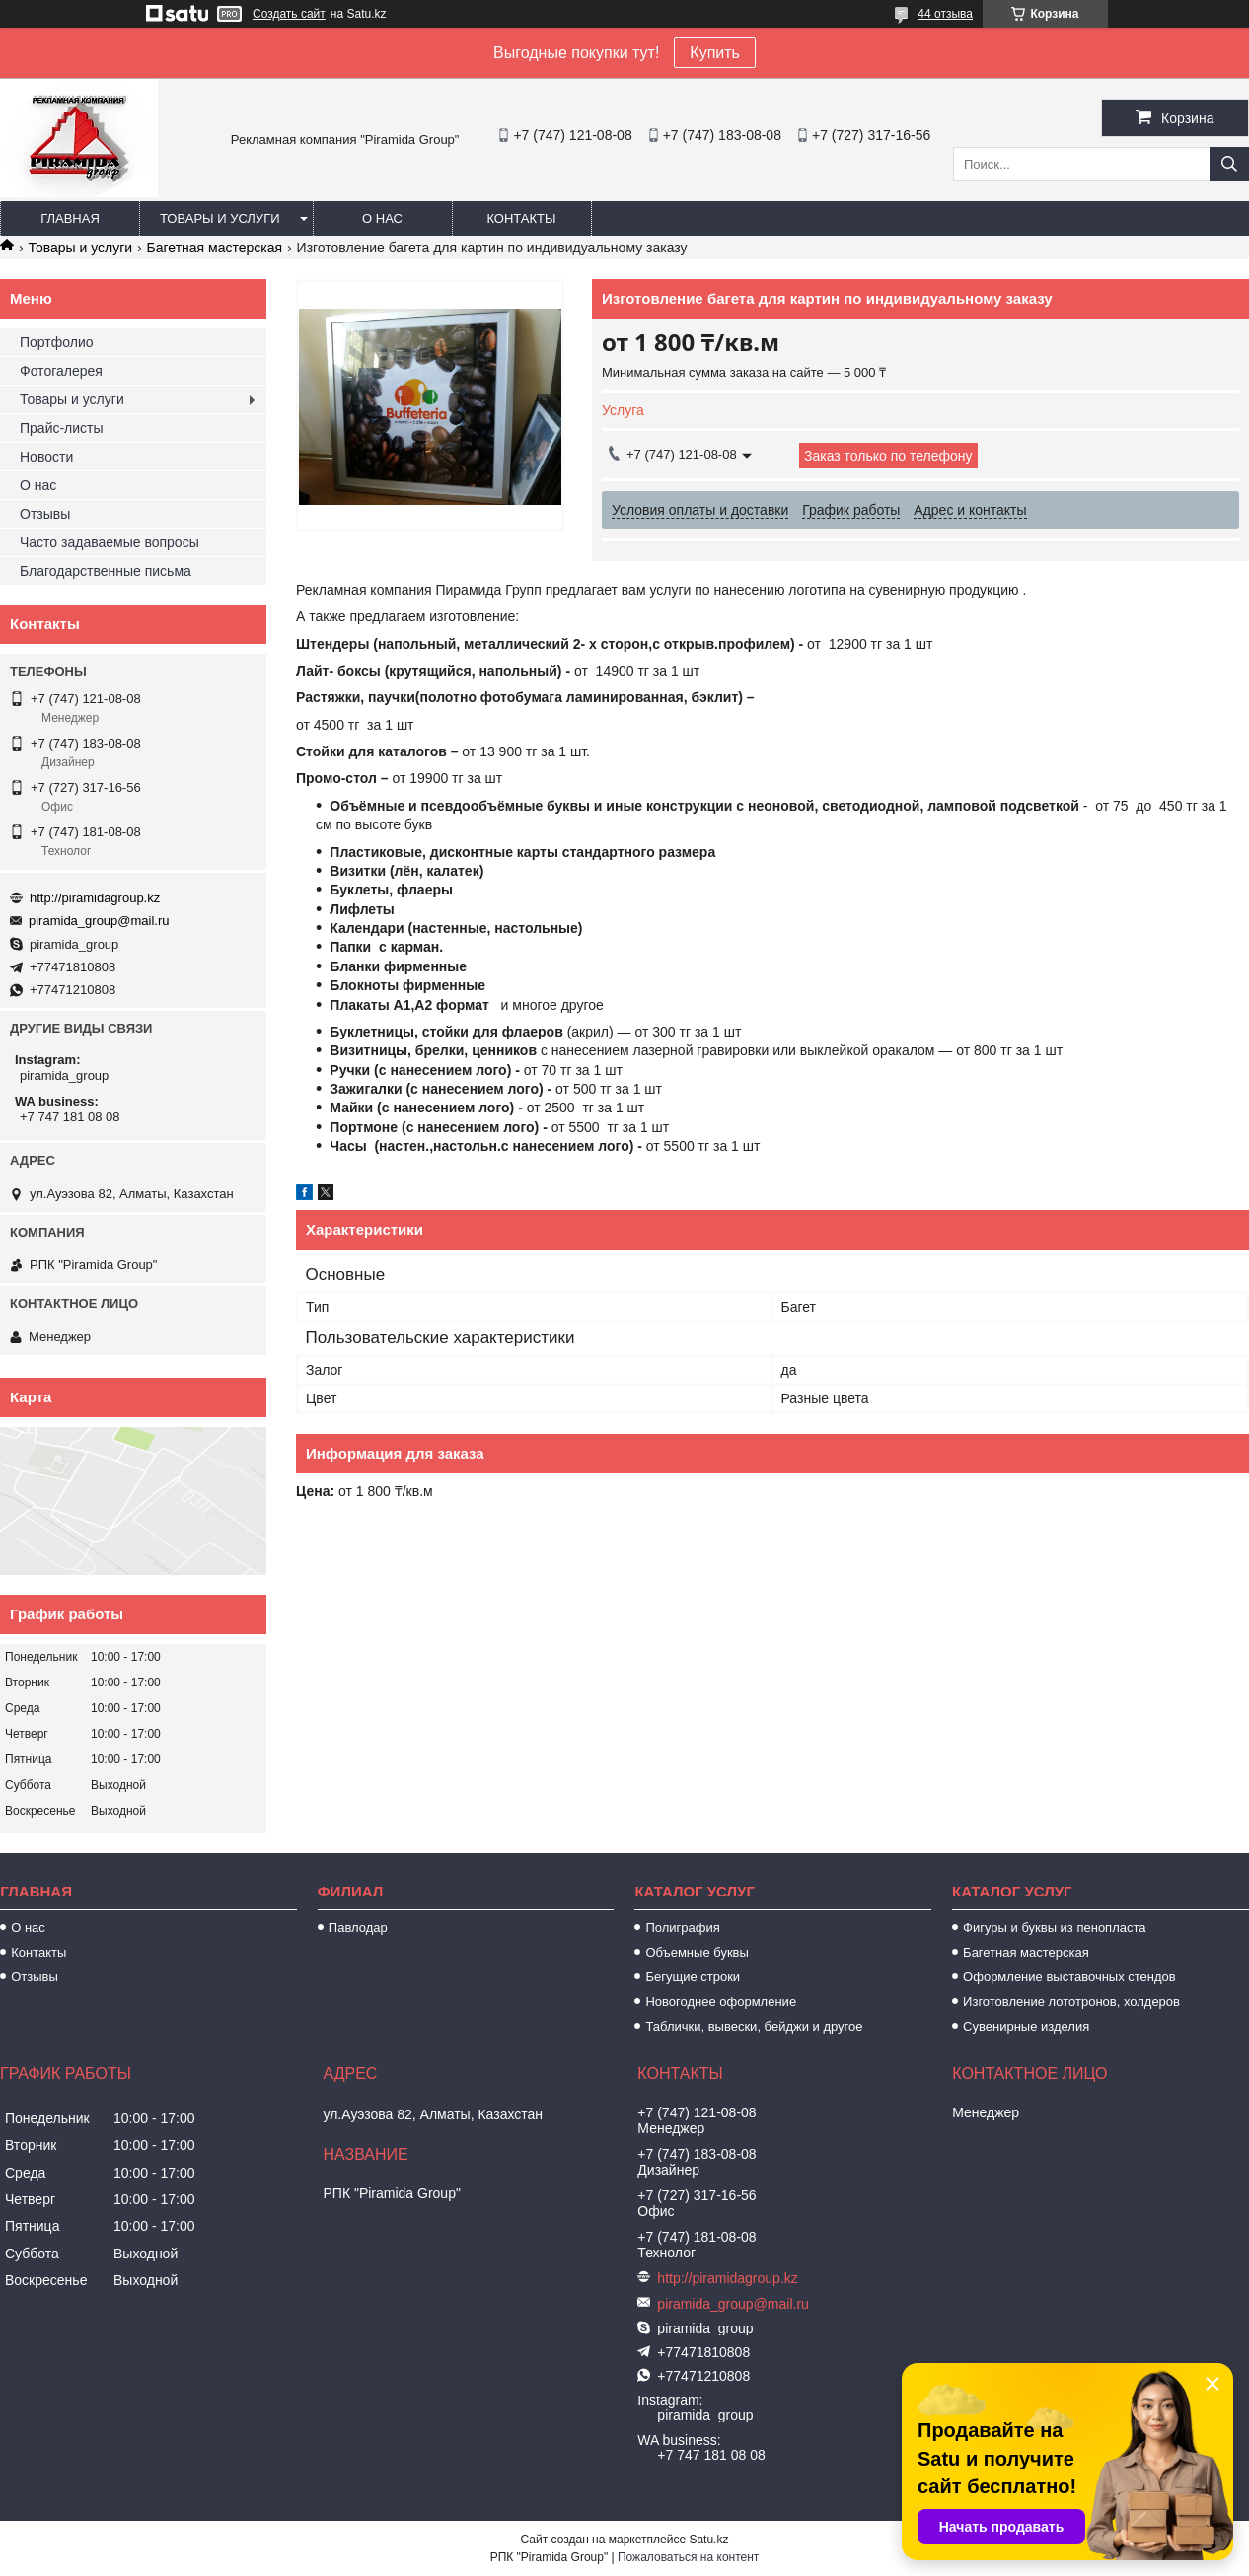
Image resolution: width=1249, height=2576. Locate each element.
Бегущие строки (692, 1976)
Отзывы (45, 514)
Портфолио (57, 342)
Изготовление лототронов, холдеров (1071, 2001)
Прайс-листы (62, 428)
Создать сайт (289, 14)
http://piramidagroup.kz (95, 898)
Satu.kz (708, 2539)
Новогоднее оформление (720, 2001)
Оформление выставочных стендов (1069, 1976)
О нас (382, 218)
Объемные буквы (696, 1952)
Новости (46, 457)
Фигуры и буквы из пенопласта (1054, 1927)
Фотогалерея (61, 371)
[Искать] (1229, 164)
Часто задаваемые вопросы (109, 542)
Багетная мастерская (215, 247)
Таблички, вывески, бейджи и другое (753, 2026)
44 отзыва (945, 14)
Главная (70, 218)
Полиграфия (682, 1927)
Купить (715, 52)
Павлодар (358, 1927)
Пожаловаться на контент (688, 2557)
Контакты (520, 218)
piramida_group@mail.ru (99, 920)
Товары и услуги (220, 218)
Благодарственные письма (105, 571)
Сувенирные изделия (1026, 2026)
